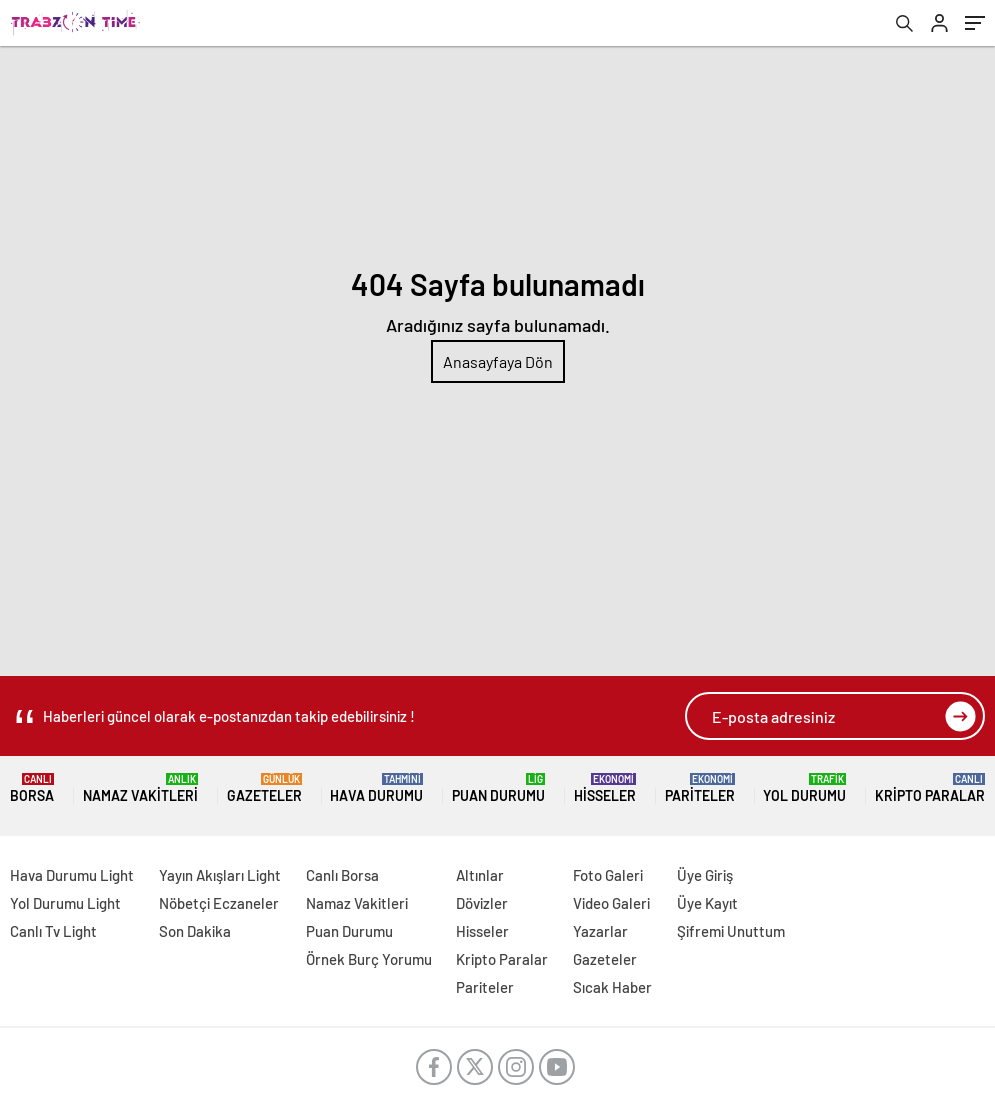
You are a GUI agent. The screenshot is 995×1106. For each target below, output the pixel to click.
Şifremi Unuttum (731, 931)
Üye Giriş (705, 875)
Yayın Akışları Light (220, 875)
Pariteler (700, 788)
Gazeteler (264, 788)
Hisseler (605, 788)
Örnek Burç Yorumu (369, 959)
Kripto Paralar (930, 788)
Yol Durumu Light (65, 903)
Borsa (32, 788)
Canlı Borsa (342, 875)
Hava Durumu (376, 788)
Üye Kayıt (707, 903)
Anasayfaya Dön (498, 361)
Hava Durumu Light (72, 875)
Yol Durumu (804, 788)
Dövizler (482, 903)
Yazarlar (600, 931)
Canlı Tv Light (53, 931)
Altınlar (480, 875)
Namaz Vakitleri (140, 788)
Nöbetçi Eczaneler (219, 903)
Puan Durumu (498, 788)
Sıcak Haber (612, 987)
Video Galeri (611, 903)
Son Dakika (195, 931)
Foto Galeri (608, 875)
